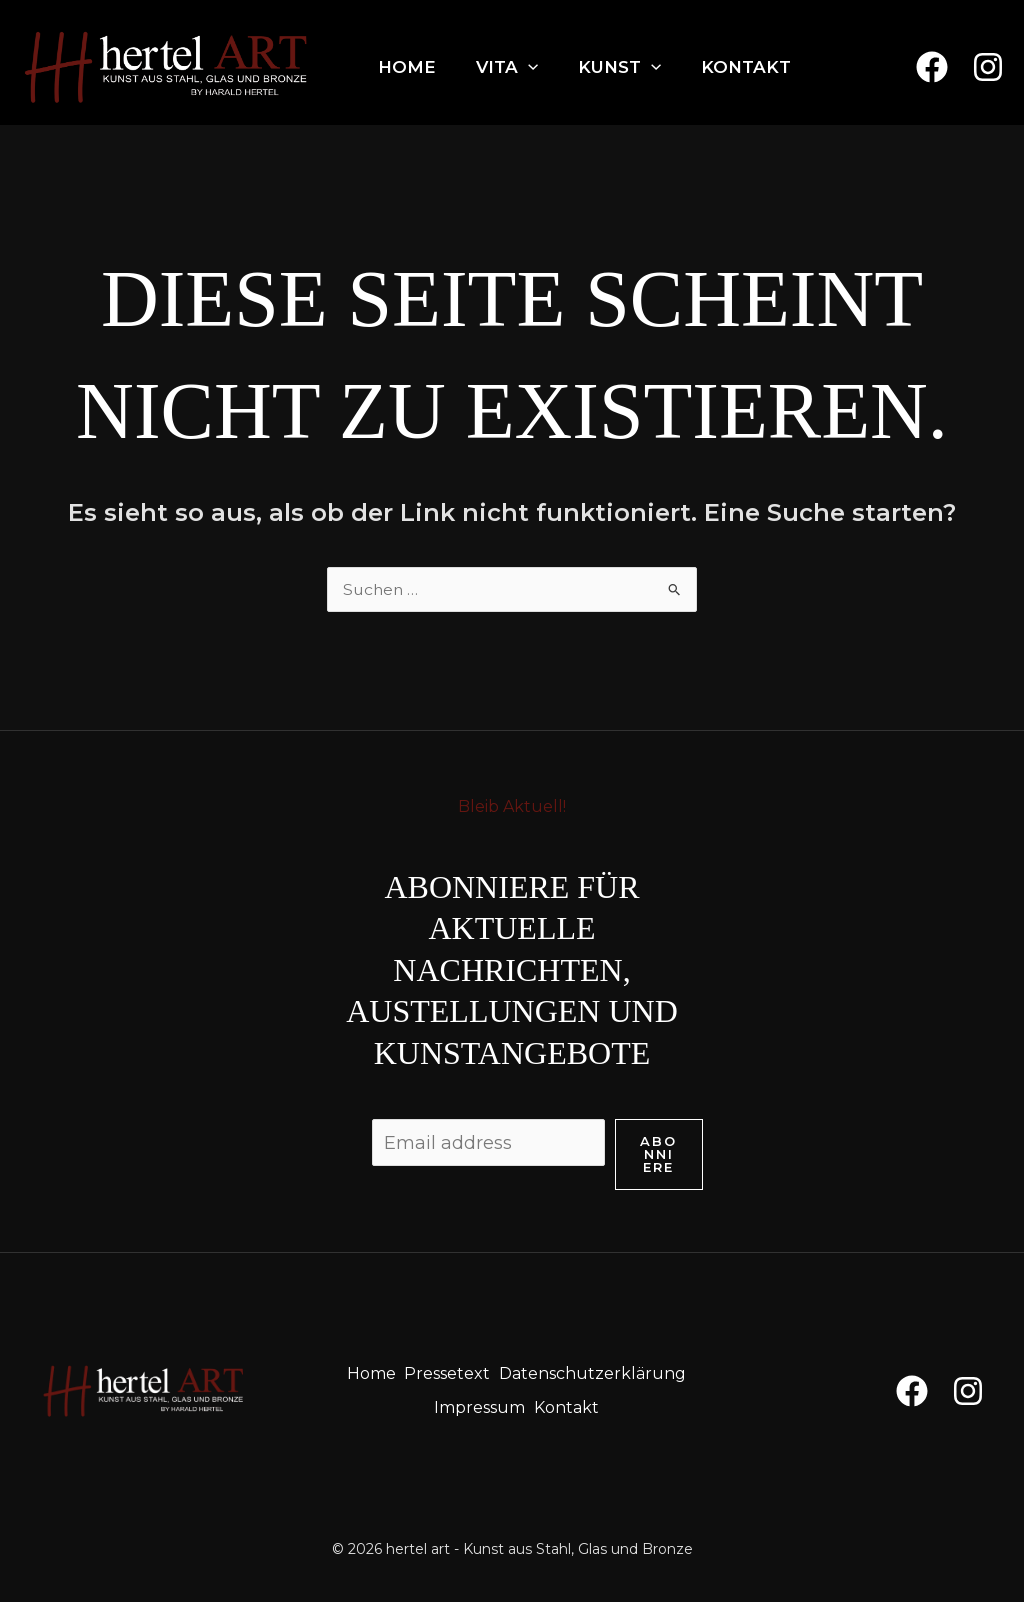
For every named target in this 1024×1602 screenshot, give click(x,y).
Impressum (479, 1401)
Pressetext (449, 1371)
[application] (528, 67)
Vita (507, 67)
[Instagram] (988, 67)
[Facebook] (932, 67)
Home (407, 67)
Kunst (619, 67)
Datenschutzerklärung (597, 1371)
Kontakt (746, 67)
